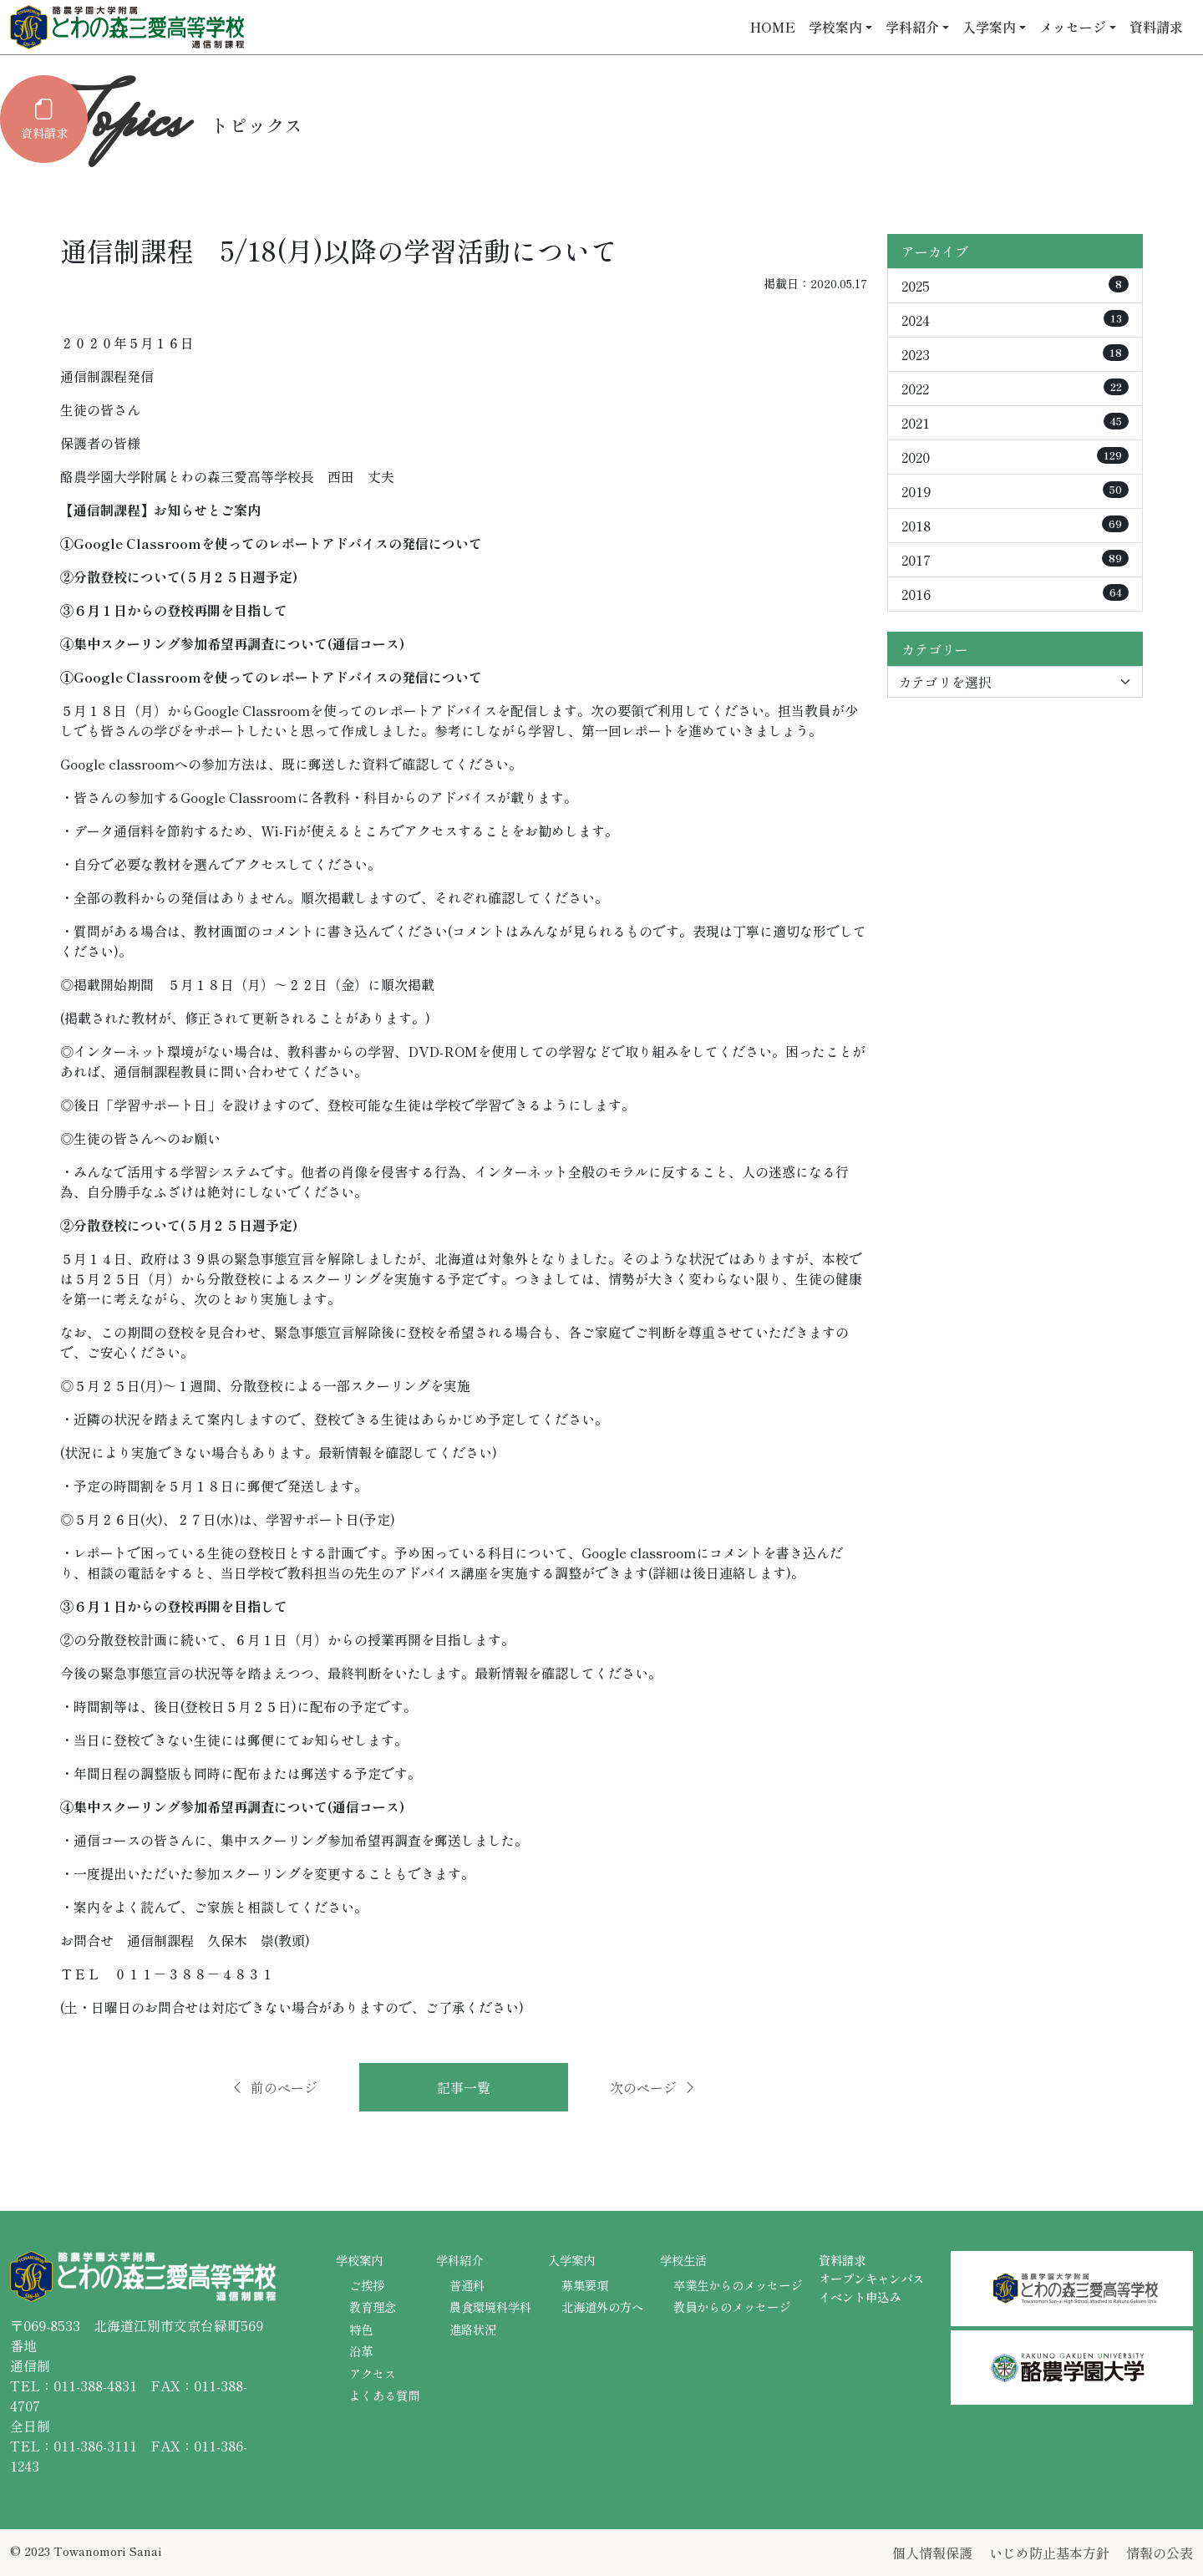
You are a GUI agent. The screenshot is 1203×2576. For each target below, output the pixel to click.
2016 (1015, 594)
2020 (1015, 457)
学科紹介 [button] (912, 27)
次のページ (653, 2087)
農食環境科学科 (490, 2306)
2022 (1015, 389)
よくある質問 (384, 2395)
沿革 (361, 2351)
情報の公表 (1159, 2553)
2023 (1015, 354)
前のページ (274, 2087)
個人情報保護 (932, 2553)
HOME (772, 27)
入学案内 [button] (989, 27)
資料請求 (1156, 27)
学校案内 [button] (835, 27)
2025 (1015, 286)
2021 (1015, 423)
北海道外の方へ (602, 2306)
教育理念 (372, 2306)
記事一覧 (463, 2087)
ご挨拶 (366, 2285)
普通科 (467, 2285)
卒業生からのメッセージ (737, 2285)
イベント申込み (860, 2296)
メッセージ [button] (1072, 27)
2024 (1015, 320)
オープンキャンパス (871, 2278)
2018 (1015, 526)
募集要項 (584, 2285)
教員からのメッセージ (731, 2306)
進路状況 (472, 2329)
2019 (1015, 491)
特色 (361, 2329)
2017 (1015, 560)
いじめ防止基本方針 (1049, 2553)
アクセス (372, 2373)
